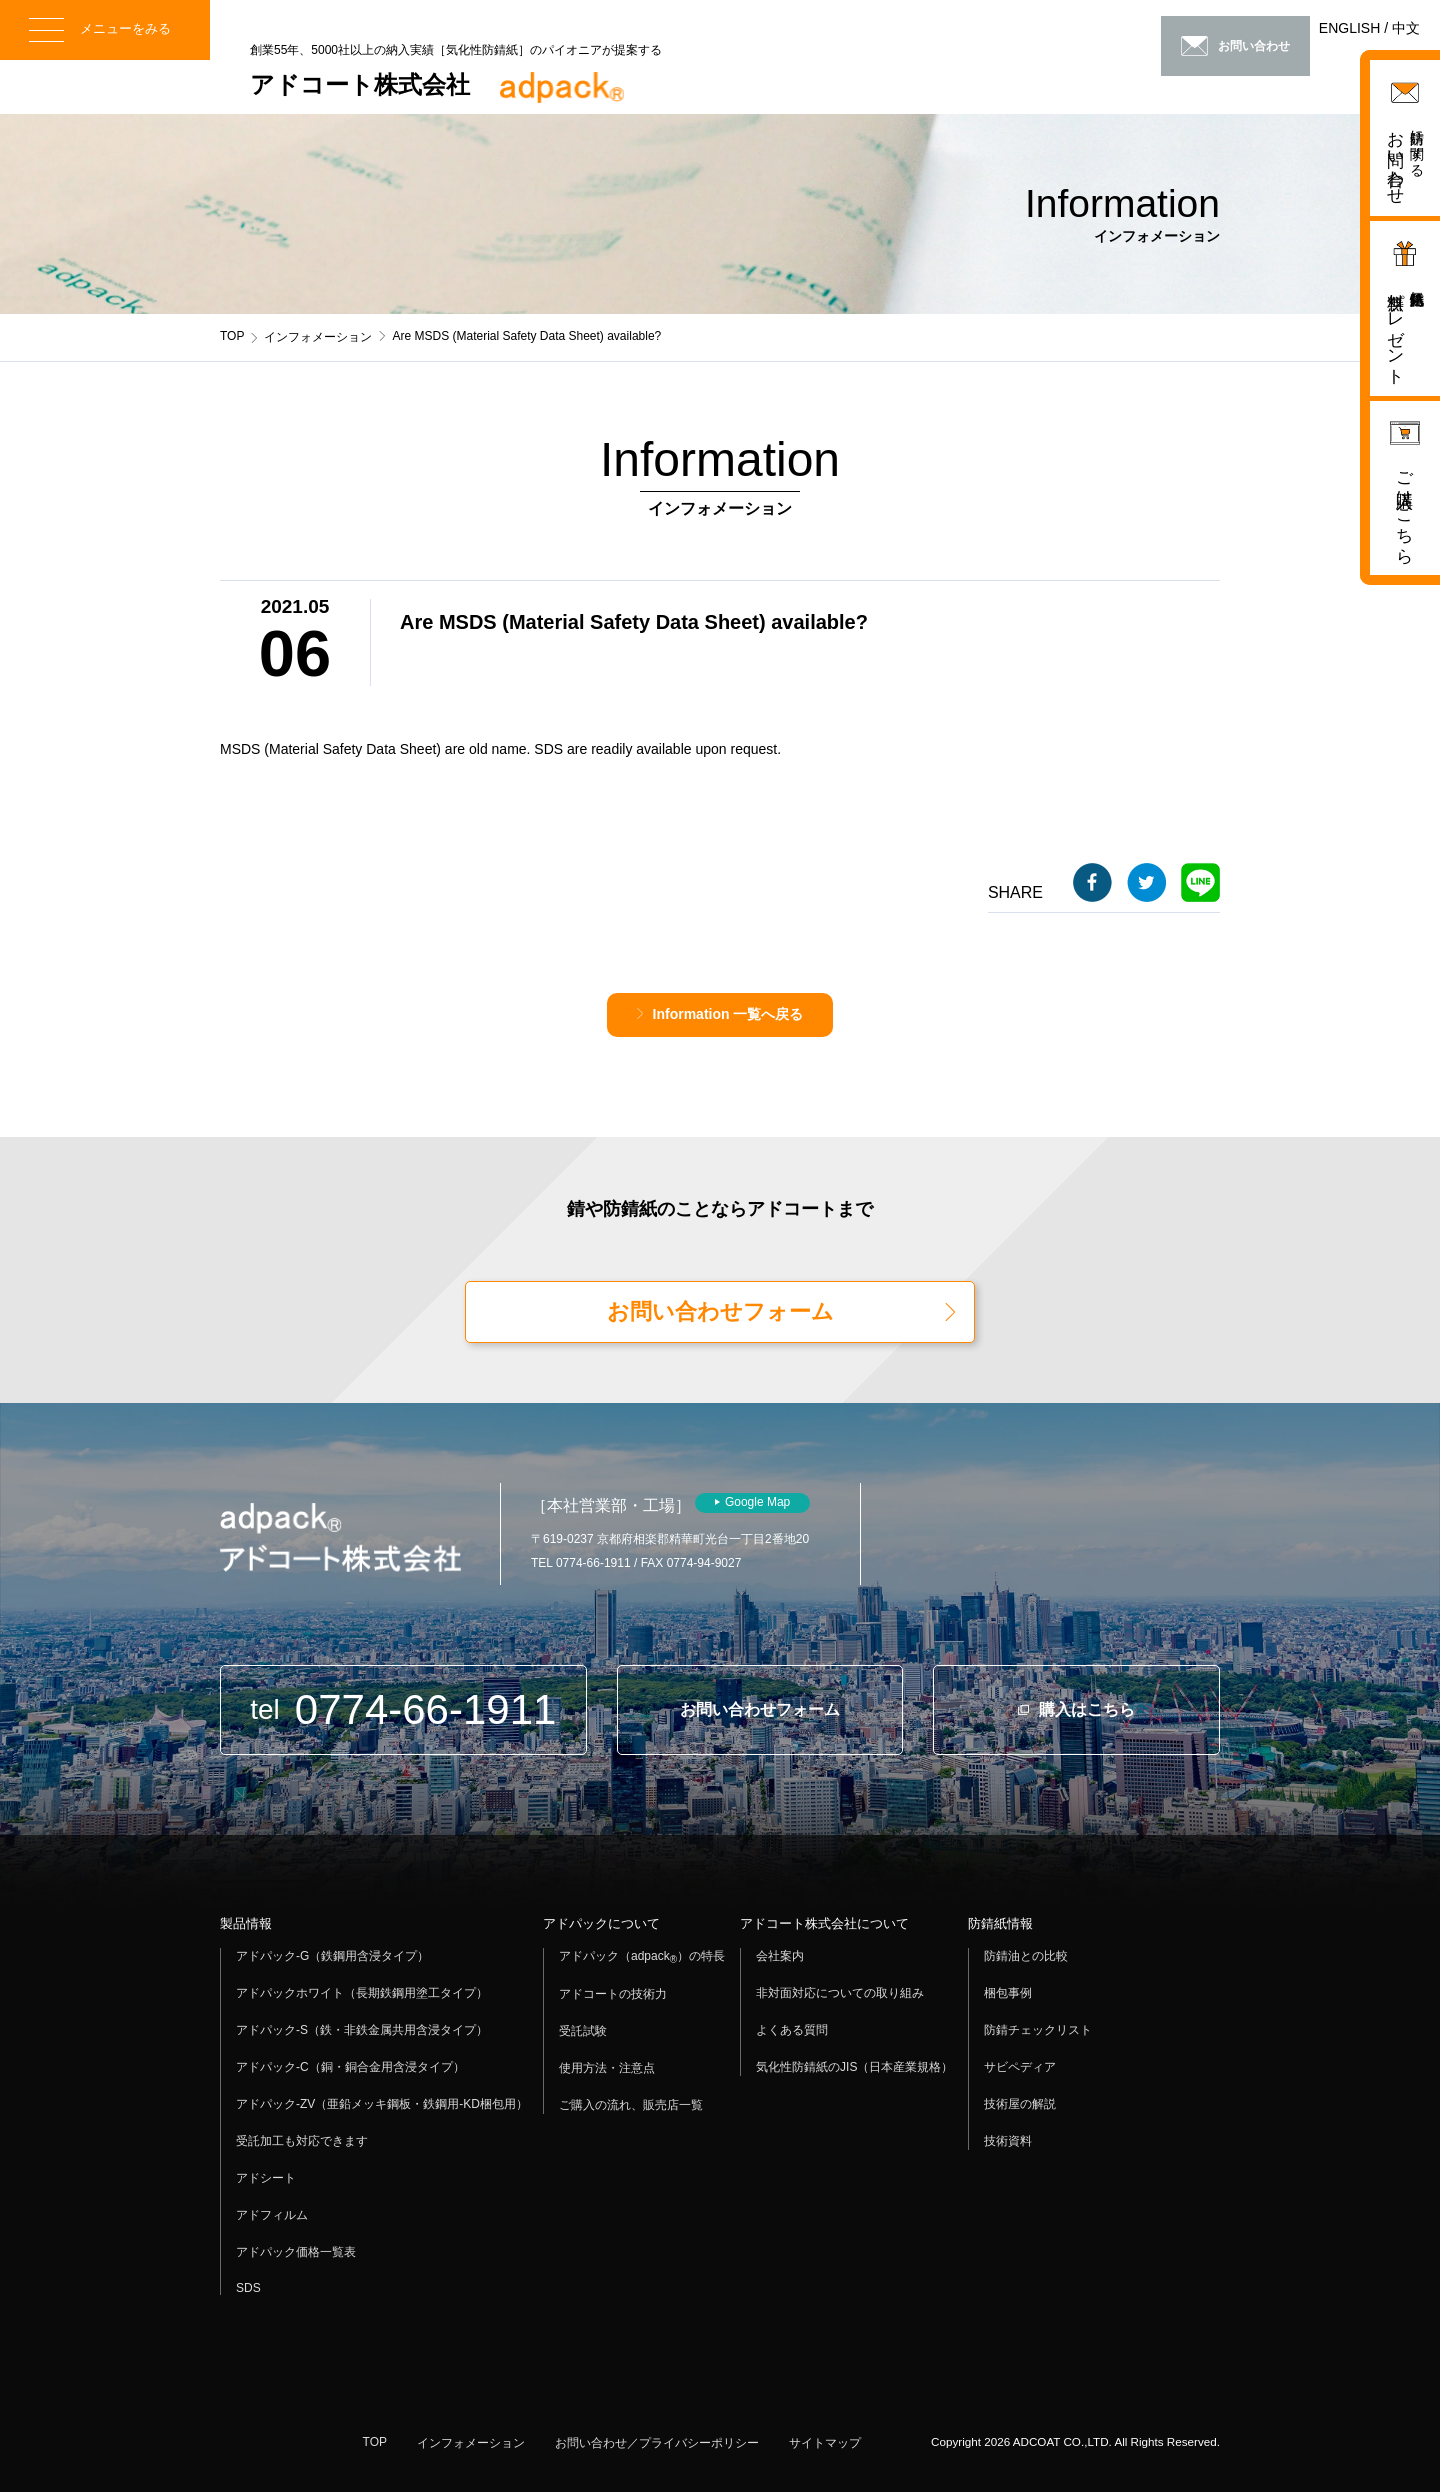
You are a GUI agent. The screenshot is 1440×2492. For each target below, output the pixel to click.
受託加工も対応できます (302, 2141)
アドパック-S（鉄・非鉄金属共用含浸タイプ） (362, 2030)
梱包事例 (1008, 1993)
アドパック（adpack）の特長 (642, 1957)
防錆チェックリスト (1038, 2030)
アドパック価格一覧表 (296, 2252)
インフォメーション (318, 337)
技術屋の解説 (1020, 2104)
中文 (1406, 28)
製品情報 (246, 1923)
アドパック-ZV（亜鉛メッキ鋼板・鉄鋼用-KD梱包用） (382, 2104)
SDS (248, 2288)
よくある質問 (792, 2030)
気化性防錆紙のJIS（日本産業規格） (854, 2067)
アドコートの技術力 (613, 1994)
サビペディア (1020, 2067)
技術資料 (1008, 2141)
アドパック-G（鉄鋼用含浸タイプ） (332, 1956)
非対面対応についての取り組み (840, 1993)
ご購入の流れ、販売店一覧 (631, 2105)
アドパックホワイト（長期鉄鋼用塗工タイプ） (362, 1993)
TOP (232, 336)
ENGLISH (1349, 28)
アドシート (266, 2178)
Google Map (757, 1502)
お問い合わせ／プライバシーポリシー (657, 2443)
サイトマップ (825, 2443)
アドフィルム (272, 2215)
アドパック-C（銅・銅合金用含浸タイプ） (350, 2067)
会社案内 (780, 1956)
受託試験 (583, 2031)
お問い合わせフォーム (720, 1311)
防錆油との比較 (1026, 1956)
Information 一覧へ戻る (728, 1014)
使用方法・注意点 (607, 2068)
